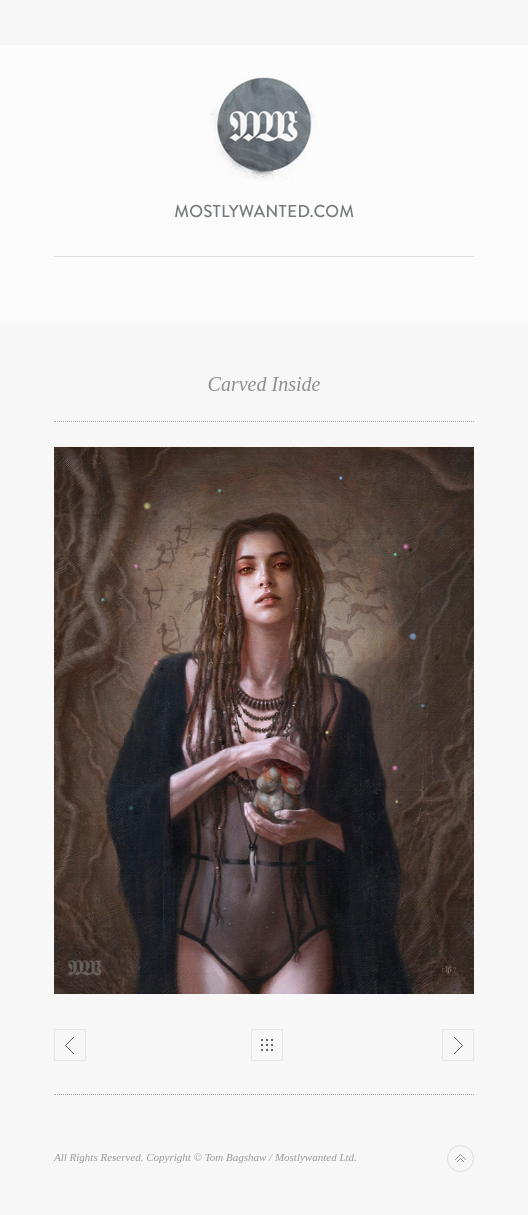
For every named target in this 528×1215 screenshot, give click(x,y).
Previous (70, 1045)
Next (458, 1045)
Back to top (460, 1158)
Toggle (264, 22)
